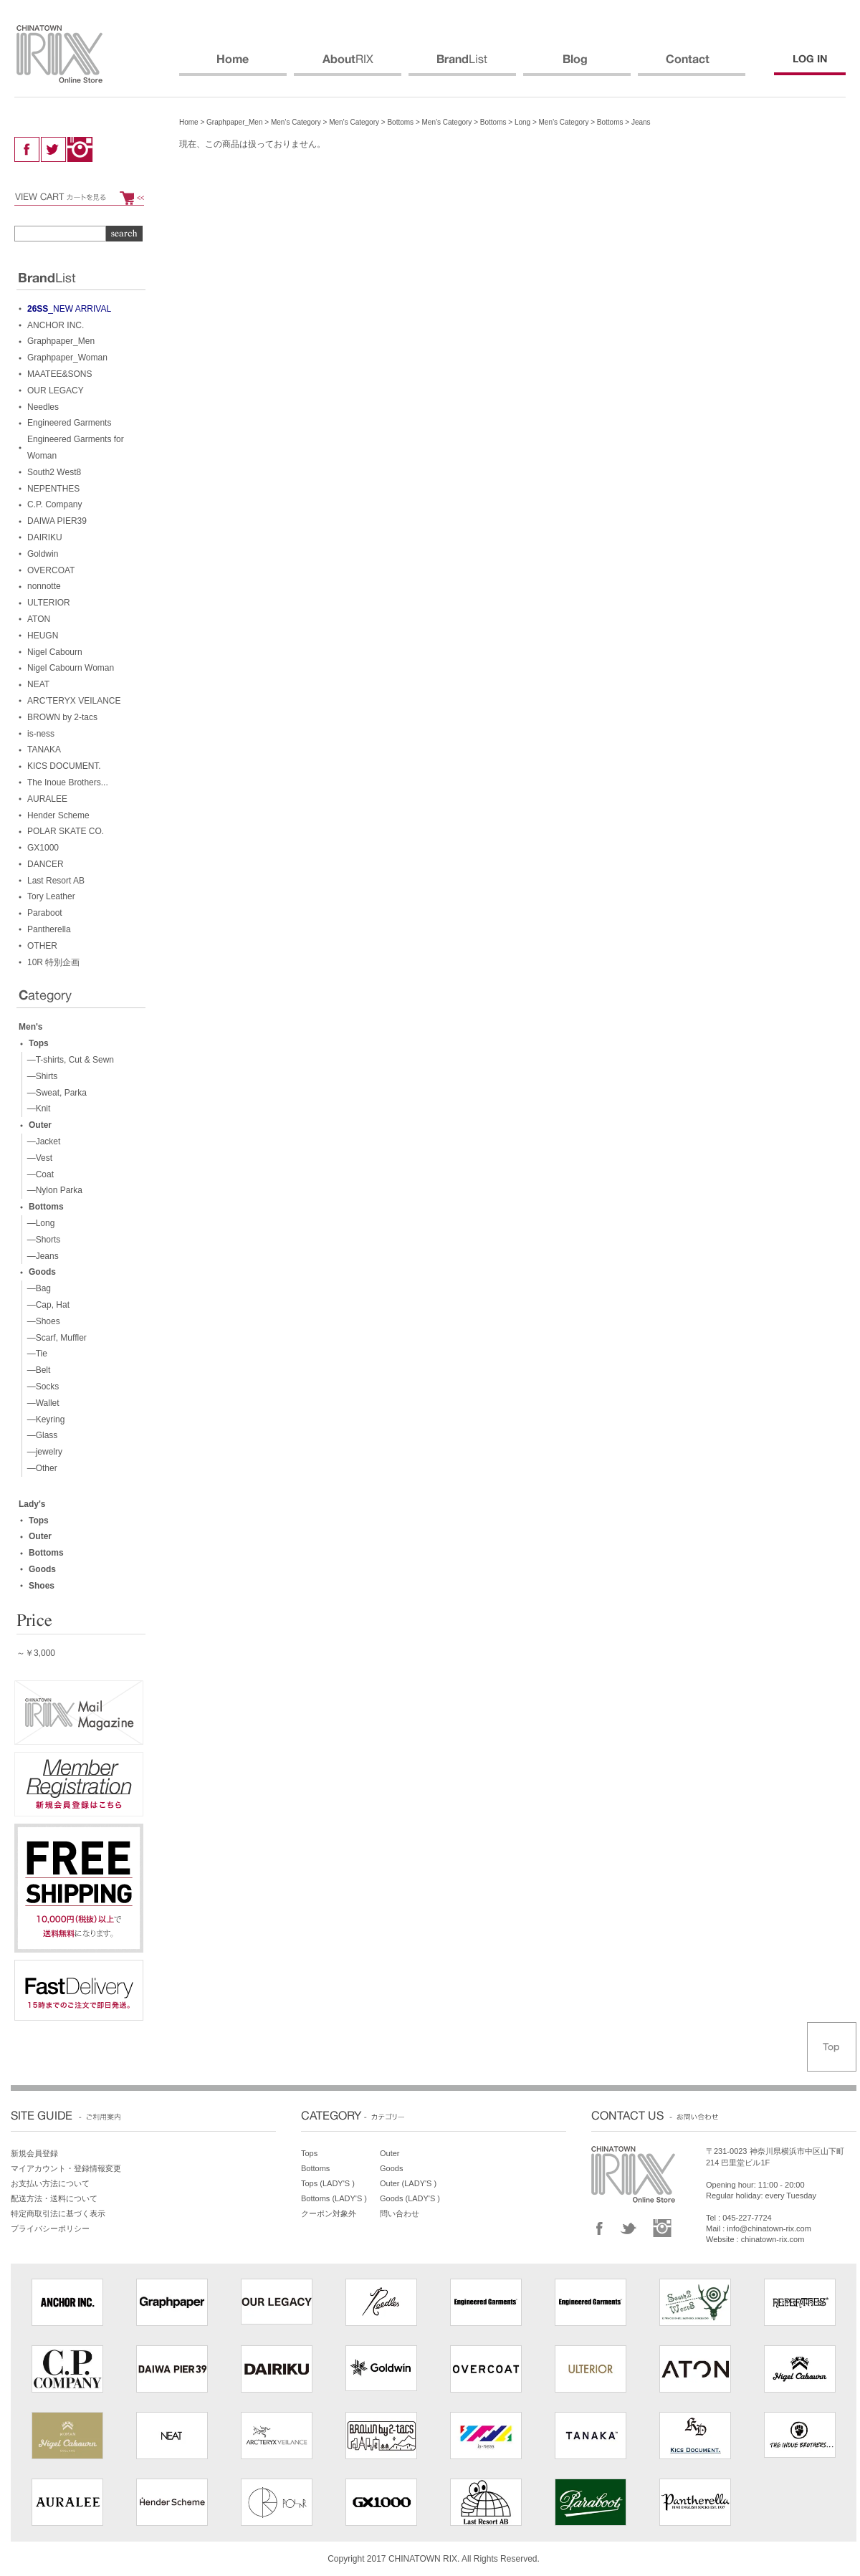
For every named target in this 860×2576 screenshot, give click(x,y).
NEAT (38, 684)
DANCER (45, 864)
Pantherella (49, 929)
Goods (42, 1272)
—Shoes (41, 1321)
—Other (39, 1468)
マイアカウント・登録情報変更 (66, 2168)
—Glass (39, 1435)
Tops (39, 1043)
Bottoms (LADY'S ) (334, 2198)
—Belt (36, 1370)
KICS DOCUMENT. (64, 766)
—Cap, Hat (46, 1305)
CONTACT (691, 65)
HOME (233, 65)
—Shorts (41, 1240)
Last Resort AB (56, 881)
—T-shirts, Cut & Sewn (68, 1060)
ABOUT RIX (347, 65)
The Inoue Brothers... (67, 782)
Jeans (641, 122)
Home (189, 122)
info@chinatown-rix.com (769, 2228)
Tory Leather (51, 896)
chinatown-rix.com (773, 2239)
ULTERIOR (48, 603)
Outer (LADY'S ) (408, 2183)
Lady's (32, 1504)
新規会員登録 (34, 2153)
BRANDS (462, 65)
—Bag (36, 1288)
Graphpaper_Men (234, 122)
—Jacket (41, 1141)
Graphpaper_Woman (67, 358)
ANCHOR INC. (55, 325)
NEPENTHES (53, 489)
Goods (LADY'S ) (410, 2198)
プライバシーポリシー (50, 2228)
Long (522, 122)
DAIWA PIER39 (57, 521)
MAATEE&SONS (59, 374)
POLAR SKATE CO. (65, 831)
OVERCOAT (51, 570)
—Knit (36, 1108)
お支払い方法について (50, 2183)
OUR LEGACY (55, 391)
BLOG (577, 65)
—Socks (40, 1387)
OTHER (42, 946)
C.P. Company (54, 504)
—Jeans (40, 1256)
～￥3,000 (35, 1653)
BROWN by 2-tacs (62, 717)
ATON (38, 619)
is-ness (40, 734)
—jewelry (42, 1452)
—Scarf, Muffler (54, 1338)
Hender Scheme (58, 815)
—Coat (38, 1174)
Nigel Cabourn (54, 652)
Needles (43, 407)
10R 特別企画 (53, 962)
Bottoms (400, 122)
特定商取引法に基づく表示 (58, 2213)
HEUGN (42, 636)
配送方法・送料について (54, 2198)
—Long (38, 1223)
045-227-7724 (747, 2217)
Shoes (41, 1586)
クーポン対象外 (328, 2213)
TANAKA (44, 749)
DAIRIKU (44, 537)
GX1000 (43, 848)
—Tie (34, 1354)
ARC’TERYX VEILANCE (73, 701)
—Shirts (39, 1076)
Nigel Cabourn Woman (70, 668)
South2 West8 (54, 472)
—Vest (37, 1158)
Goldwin (42, 554)
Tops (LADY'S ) (328, 2183)
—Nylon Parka (52, 1190)
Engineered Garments (69, 423)
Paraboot (44, 913)
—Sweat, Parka (54, 1093)
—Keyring (43, 1419)
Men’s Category (296, 122)
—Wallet (40, 1403)
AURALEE (47, 799)
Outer (40, 1125)
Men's (31, 1027)
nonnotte (44, 586)
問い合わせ (399, 2213)
